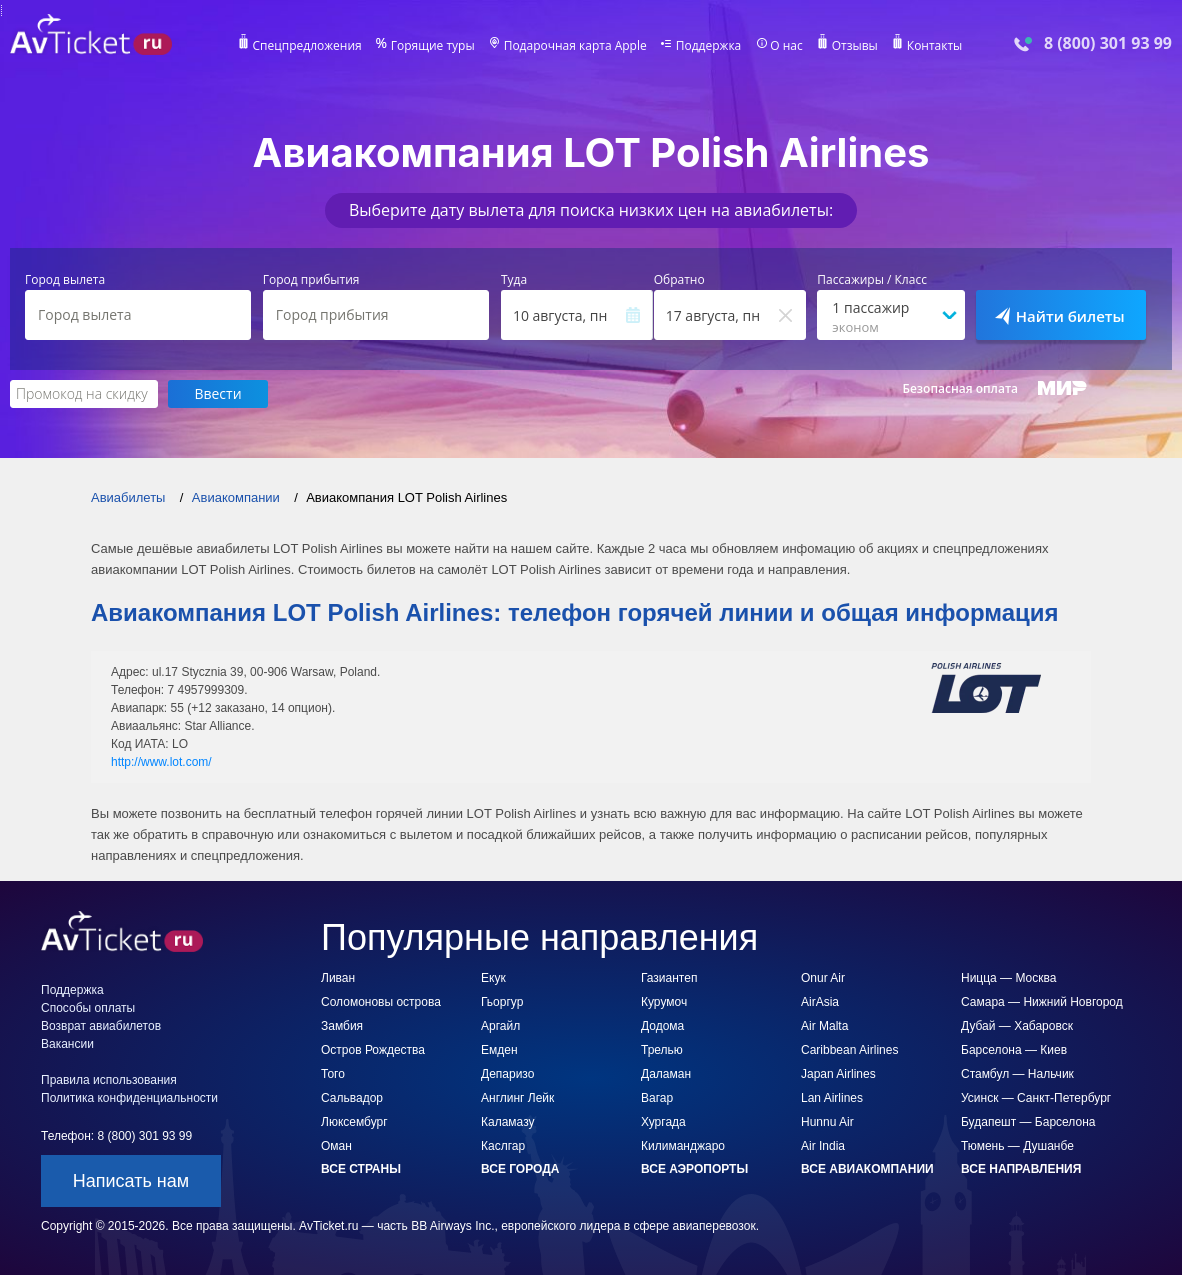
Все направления (1021, 1169)
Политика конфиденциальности (129, 1098)
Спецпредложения (307, 46)
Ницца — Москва (1008, 978)
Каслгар (503, 1146)
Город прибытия (311, 280)
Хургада (663, 1122)
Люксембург (354, 1122)
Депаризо (507, 1074)
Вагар (657, 1098)
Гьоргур (502, 1002)
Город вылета (65, 280)
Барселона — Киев (1014, 1050)
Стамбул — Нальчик (1017, 1074)
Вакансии (67, 1044)
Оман (336, 1146)
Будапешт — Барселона (1028, 1122)
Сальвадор (352, 1098)
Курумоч (664, 1002)
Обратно (679, 280)
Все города (520, 1169)
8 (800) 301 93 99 (1108, 43)
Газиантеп (669, 978)
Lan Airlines (832, 1098)
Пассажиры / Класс (872, 280)
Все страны (361, 1169)
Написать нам (131, 1181)
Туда (514, 280)
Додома (662, 1026)
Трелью (662, 1050)
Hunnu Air (827, 1122)
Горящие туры (433, 46)
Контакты (935, 46)
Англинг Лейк (517, 1098)
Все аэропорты (694, 1169)
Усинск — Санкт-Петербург (1036, 1098)
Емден (499, 1050)
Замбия (342, 1026)
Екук (493, 978)
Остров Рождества (373, 1050)
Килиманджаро (683, 1146)
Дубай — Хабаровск (1017, 1026)
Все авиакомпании (867, 1169)
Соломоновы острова (381, 1002)
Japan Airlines (838, 1074)
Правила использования (109, 1080)
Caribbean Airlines (849, 1050)
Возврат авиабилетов (101, 1026)
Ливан (338, 978)
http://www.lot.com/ (161, 762)
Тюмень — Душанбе (1017, 1146)
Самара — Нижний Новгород (1042, 1002)
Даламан (666, 1074)
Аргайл (500, 1026)
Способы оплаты (88, 1008)
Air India (823, 1146)
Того (333, 1074)
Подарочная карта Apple (575, 46)
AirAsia (820, 1002)
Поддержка (709, 46)
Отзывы (855, 46)
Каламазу (508, 1122)
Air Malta (824, 1026)
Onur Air (823, 978)
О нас (786, 46)
